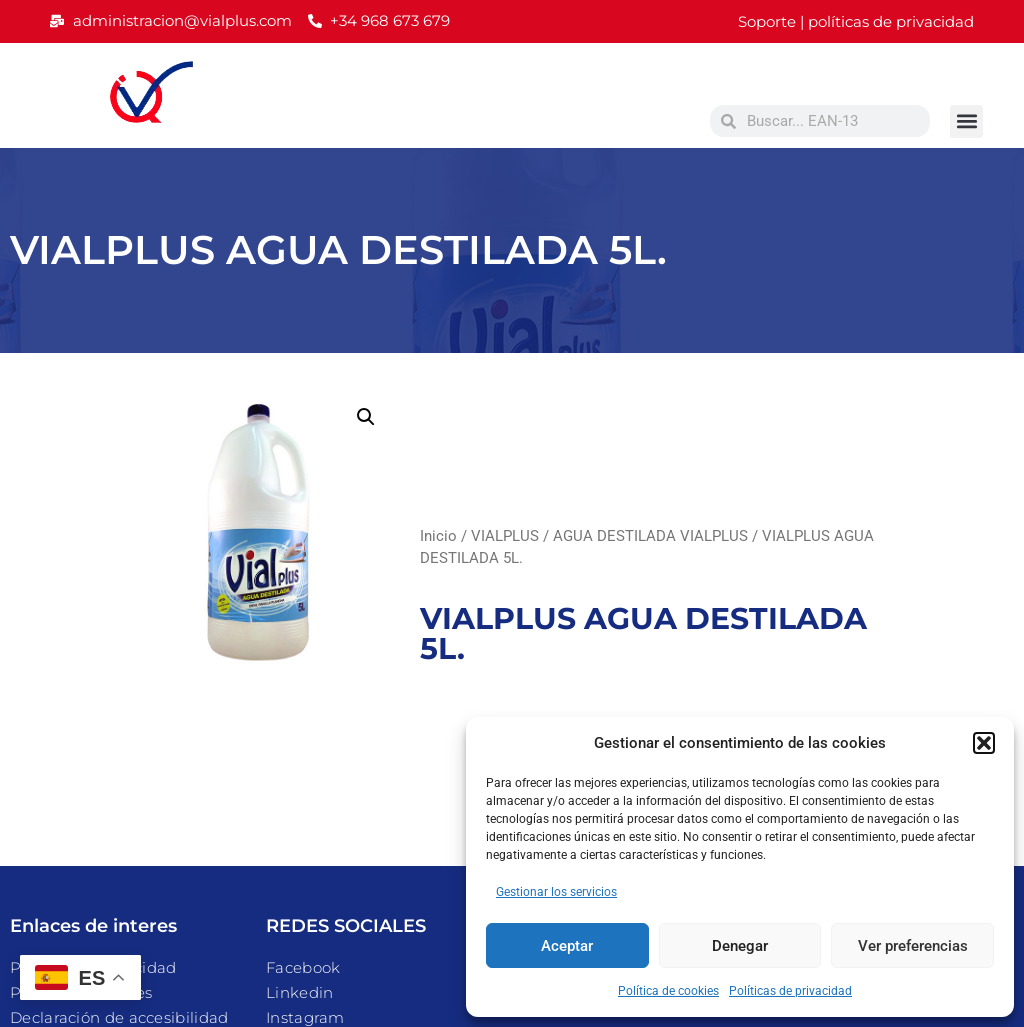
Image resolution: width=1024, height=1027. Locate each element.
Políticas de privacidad (790, 991)
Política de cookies (668, 991)
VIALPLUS (505, 536)
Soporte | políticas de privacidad (856, 21)
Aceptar (567, 946)
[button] (984, 743)
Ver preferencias (913, 946)
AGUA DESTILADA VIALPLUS (650, 536)
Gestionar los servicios (556, 892)
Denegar (740, 946)
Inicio (438, 536)
